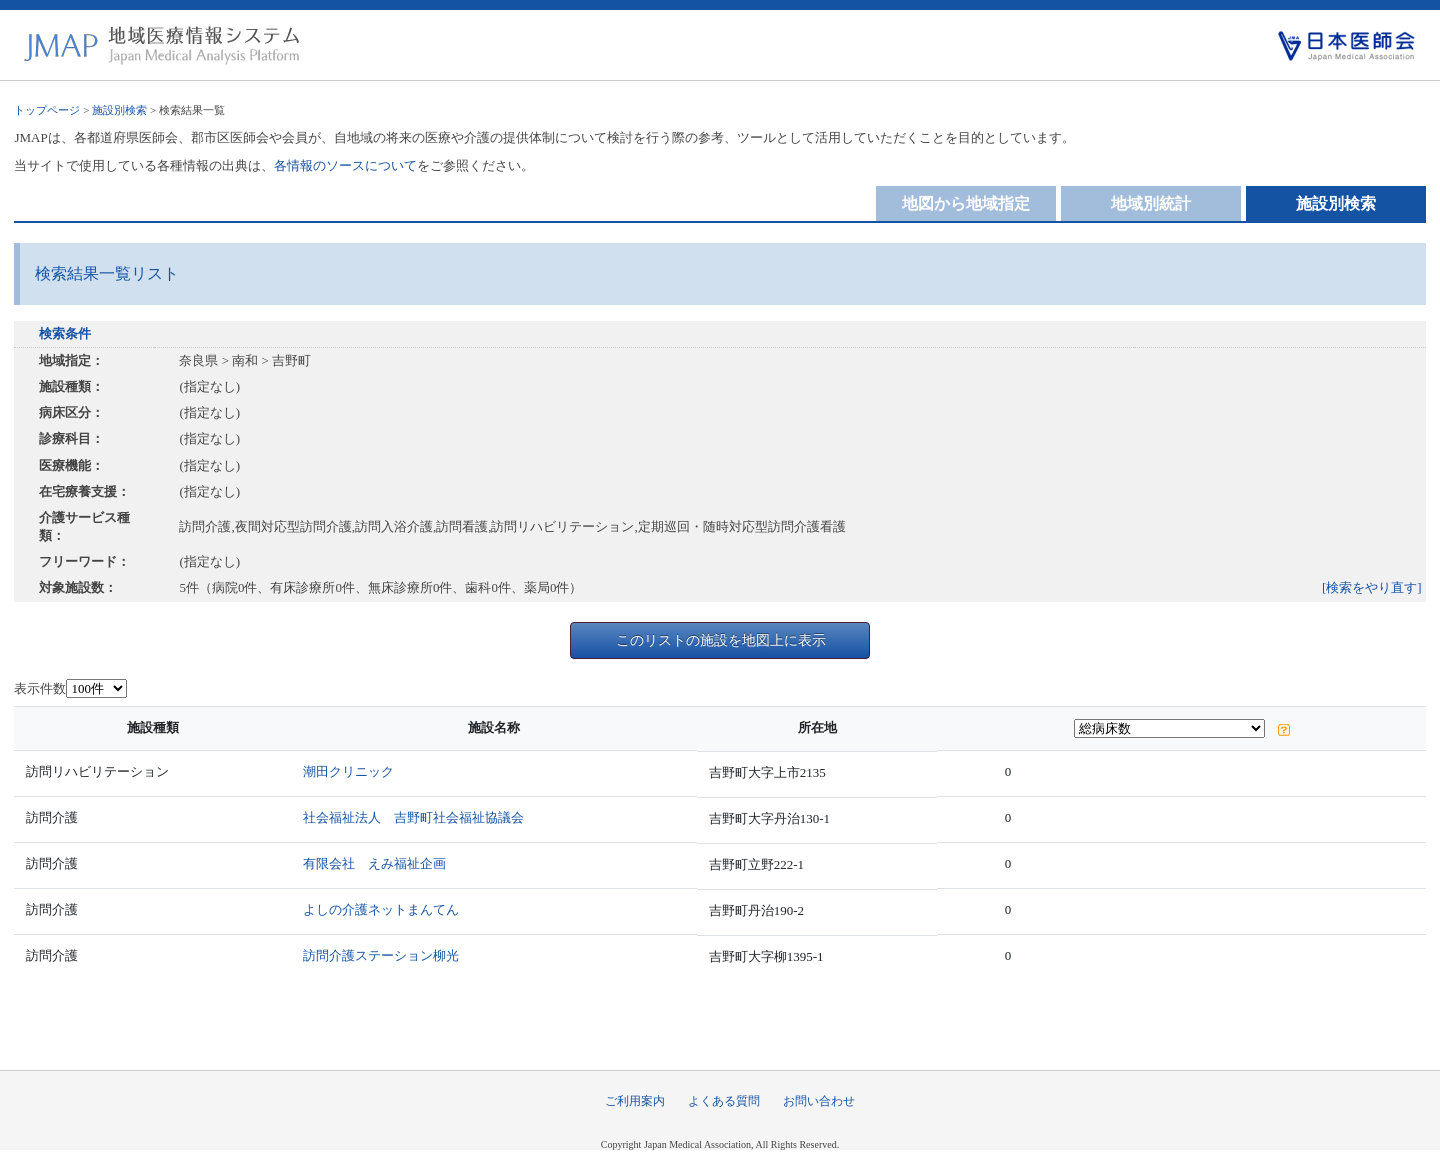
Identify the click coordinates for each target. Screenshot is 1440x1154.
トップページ (47, 110)
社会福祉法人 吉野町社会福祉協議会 (413, 817)
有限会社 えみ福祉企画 (374, 863)
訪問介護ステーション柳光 (381, 955)
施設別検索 (119, 110)
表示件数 (40, 688)
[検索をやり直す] (1372, 587)
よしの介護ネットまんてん (381, 909)
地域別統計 (1151, 203)
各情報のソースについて (345, 165)
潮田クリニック (348, 771)
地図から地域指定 (966, 203)
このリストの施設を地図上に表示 (721, 640)
